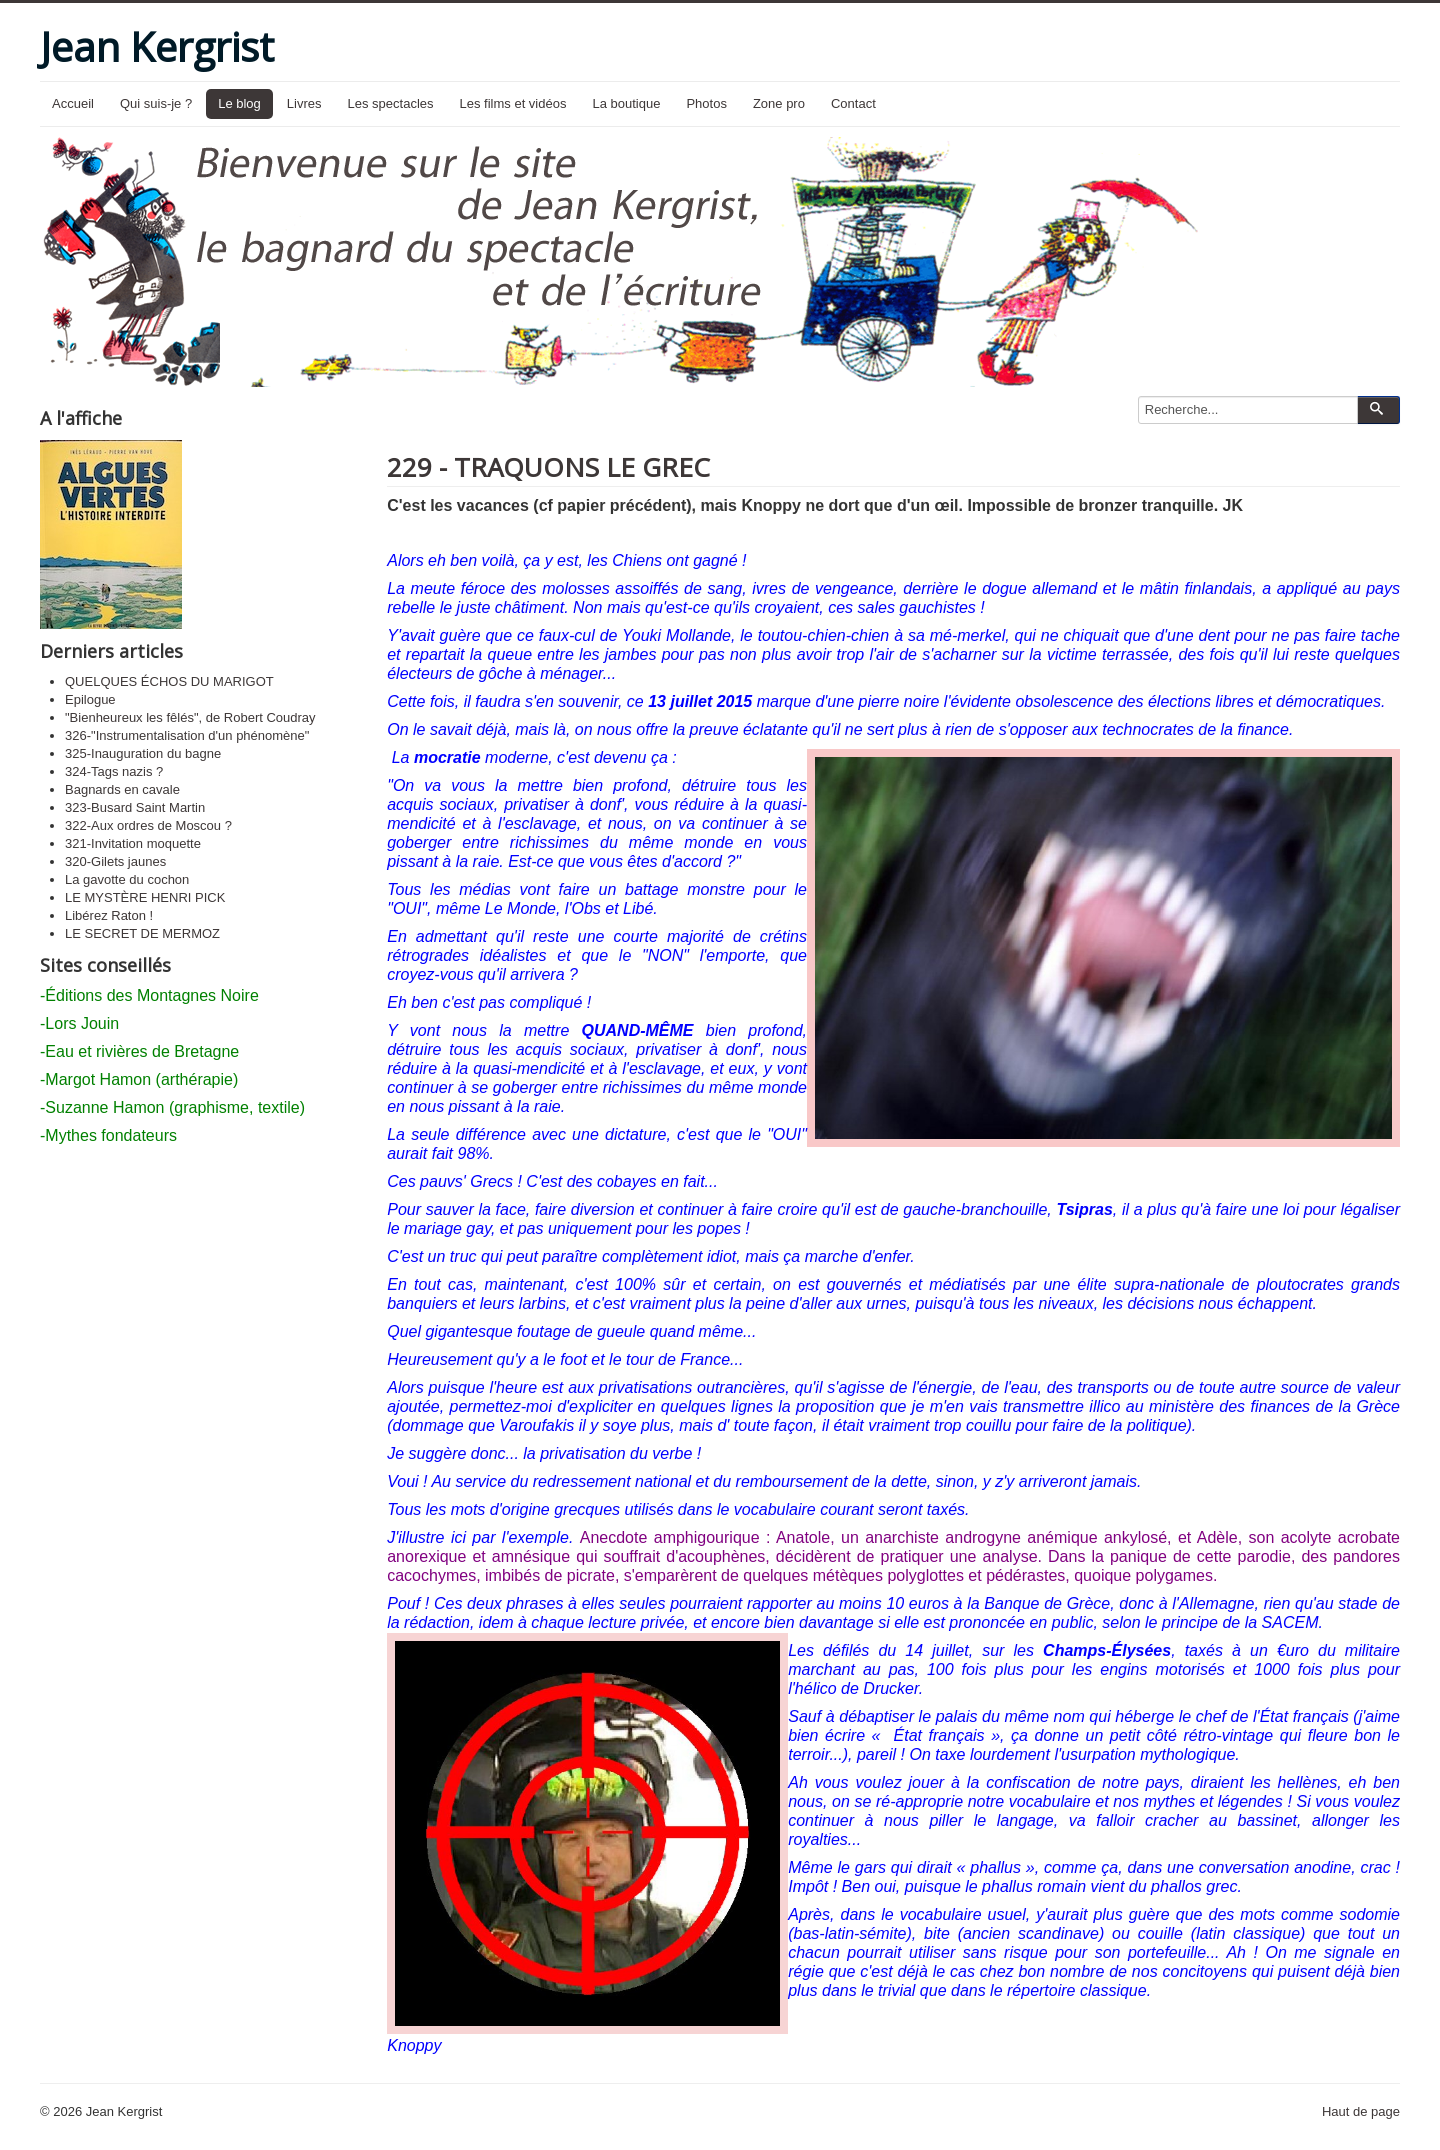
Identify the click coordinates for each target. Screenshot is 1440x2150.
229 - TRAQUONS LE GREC (548, 467)
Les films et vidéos (513, 103)
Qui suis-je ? (156, 103)
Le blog (239, 103)
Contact (853, 103)
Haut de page (1361, 2111)
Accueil (73, 103)
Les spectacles (391, 103)
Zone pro (779, 103)
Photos (706, 103)
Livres (304, 103)
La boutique (626, 103)
